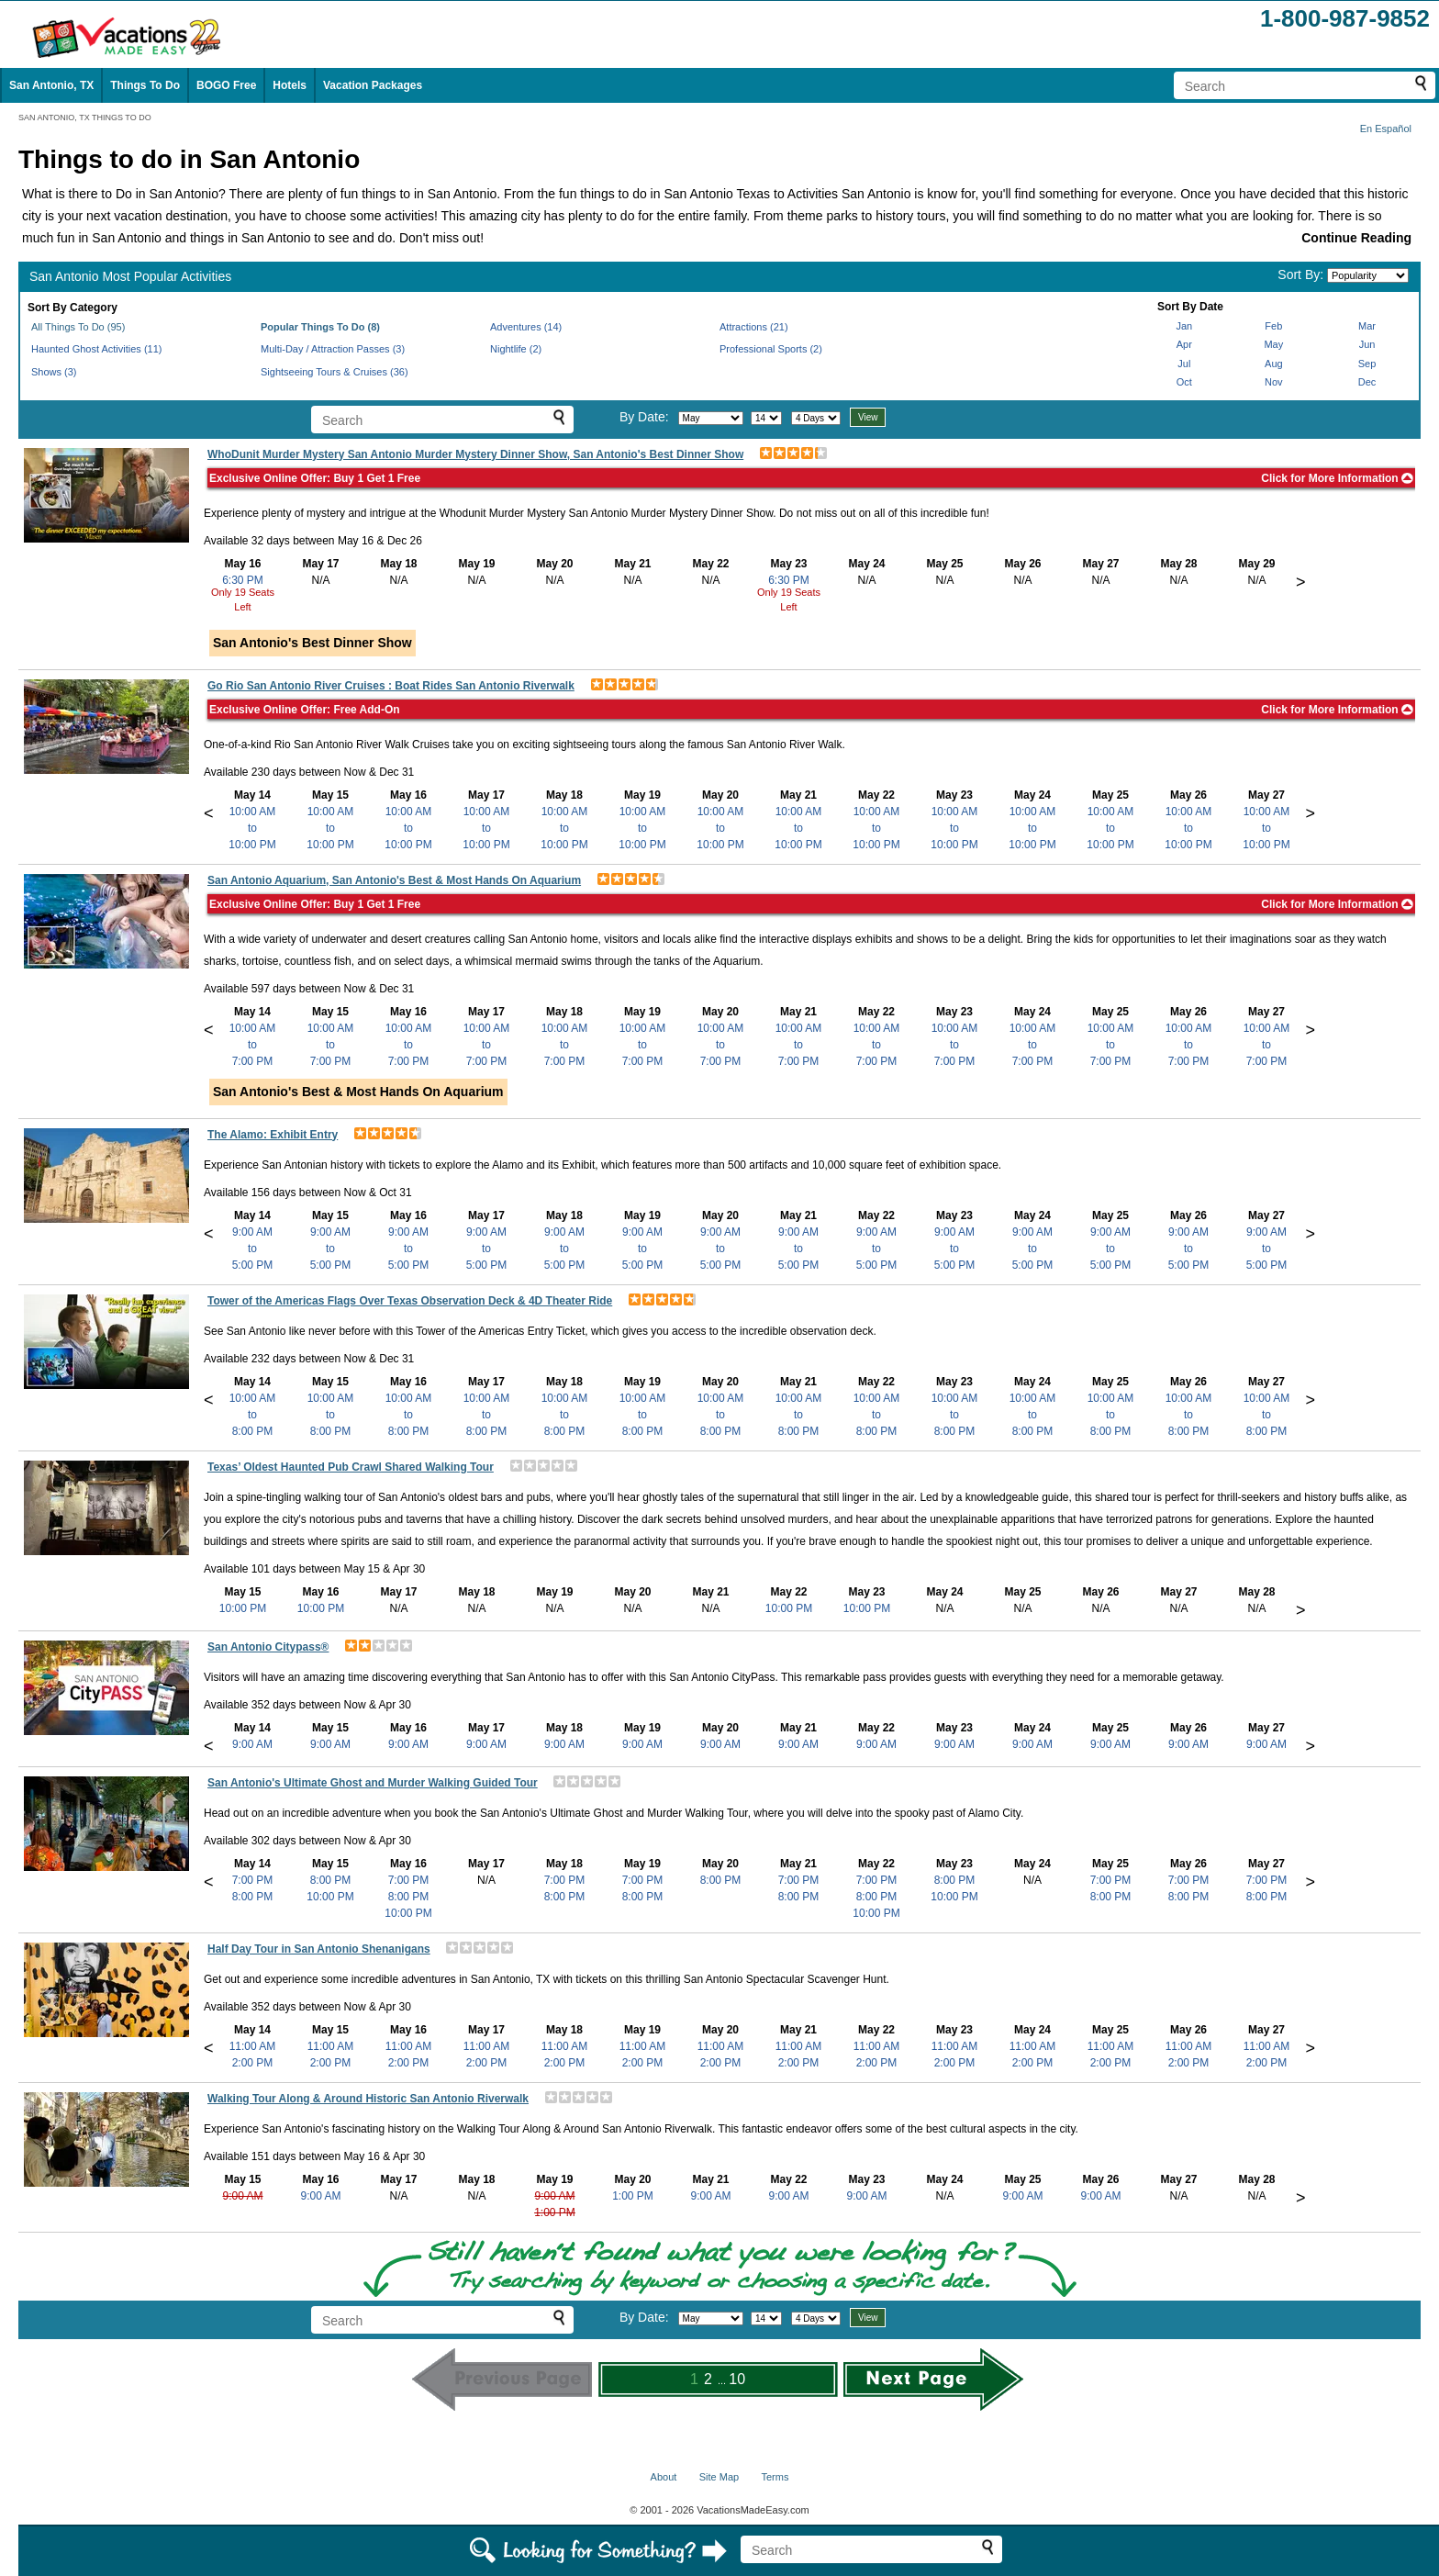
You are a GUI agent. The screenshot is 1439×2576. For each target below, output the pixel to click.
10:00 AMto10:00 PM (252, 828)
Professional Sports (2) (771, 348)
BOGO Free (226, 85)
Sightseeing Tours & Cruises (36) (334, 371)
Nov (1274, 381)
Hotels (290, 85)
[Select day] (766, 418)
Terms (774, 2476)
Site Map (719, 2476)
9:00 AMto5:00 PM (252, 1248)
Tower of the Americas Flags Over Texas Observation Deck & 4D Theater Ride (409, 1300)
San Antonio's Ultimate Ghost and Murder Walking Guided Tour (372, 1782)
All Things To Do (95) (78, 326)
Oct (1184, 381)
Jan (1184, 325)
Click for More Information (1337, 478)
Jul (1183, 363)
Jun (1367, 344)
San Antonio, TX (51, 85)
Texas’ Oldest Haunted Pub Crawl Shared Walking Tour (350, 1467)
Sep (1367, 363)
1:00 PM (554, 2212)
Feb (1273, 325)
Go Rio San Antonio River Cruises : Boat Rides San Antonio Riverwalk (390, 685)
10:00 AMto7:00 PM (252, 1045)
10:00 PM (242, 1608)
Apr (1184, 344)
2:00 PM (252, 2062)
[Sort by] (1368, 275)
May (1273, 344)
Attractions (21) (754, 326)
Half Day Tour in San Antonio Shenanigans (318, 1949)
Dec (1367, 381)
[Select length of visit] (816, 418)
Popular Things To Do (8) (320, 326)
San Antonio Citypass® (268, 1647)
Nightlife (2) (515, 348)
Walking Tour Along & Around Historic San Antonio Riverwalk (368, 2098)
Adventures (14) (526, 326)
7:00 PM (252, 1880)
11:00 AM (252, 2046)
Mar (1367, 325)
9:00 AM (252, 1744)
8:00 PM (252, 1896)
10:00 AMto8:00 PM (252, 1415)
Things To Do (145, 85)
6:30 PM (242, 580)
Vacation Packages (372, 85)
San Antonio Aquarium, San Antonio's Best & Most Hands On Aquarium (394, 880)
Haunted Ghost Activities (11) (96, 348)
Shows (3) (54, 371)
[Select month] (710, 418)
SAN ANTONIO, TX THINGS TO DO (84, 117)
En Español (1385, 128)
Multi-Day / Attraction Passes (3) (333, 348)
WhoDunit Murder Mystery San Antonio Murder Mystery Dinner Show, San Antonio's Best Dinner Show (475, 454)
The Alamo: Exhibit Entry (272, 1134)
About (664, 2476)
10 (737, 2379)
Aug (1274, 363)
